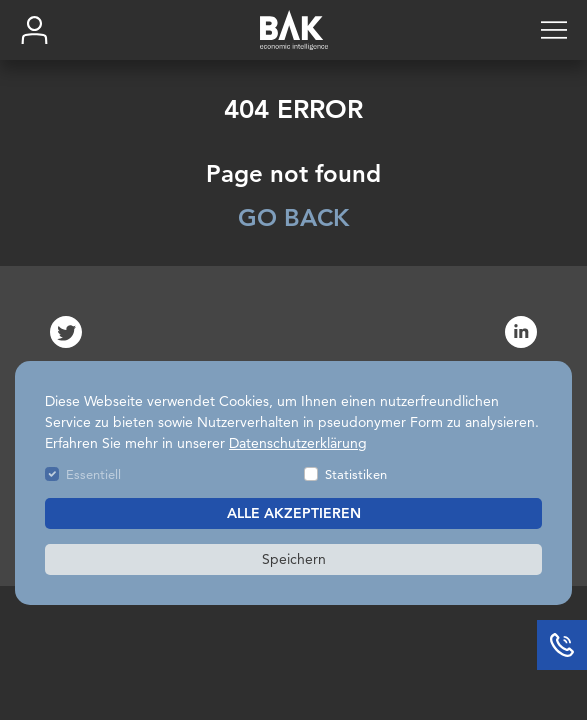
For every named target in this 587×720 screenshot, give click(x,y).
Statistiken (356, 474)
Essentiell (93, 474)
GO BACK (293, 217)
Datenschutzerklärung (298, 443)
